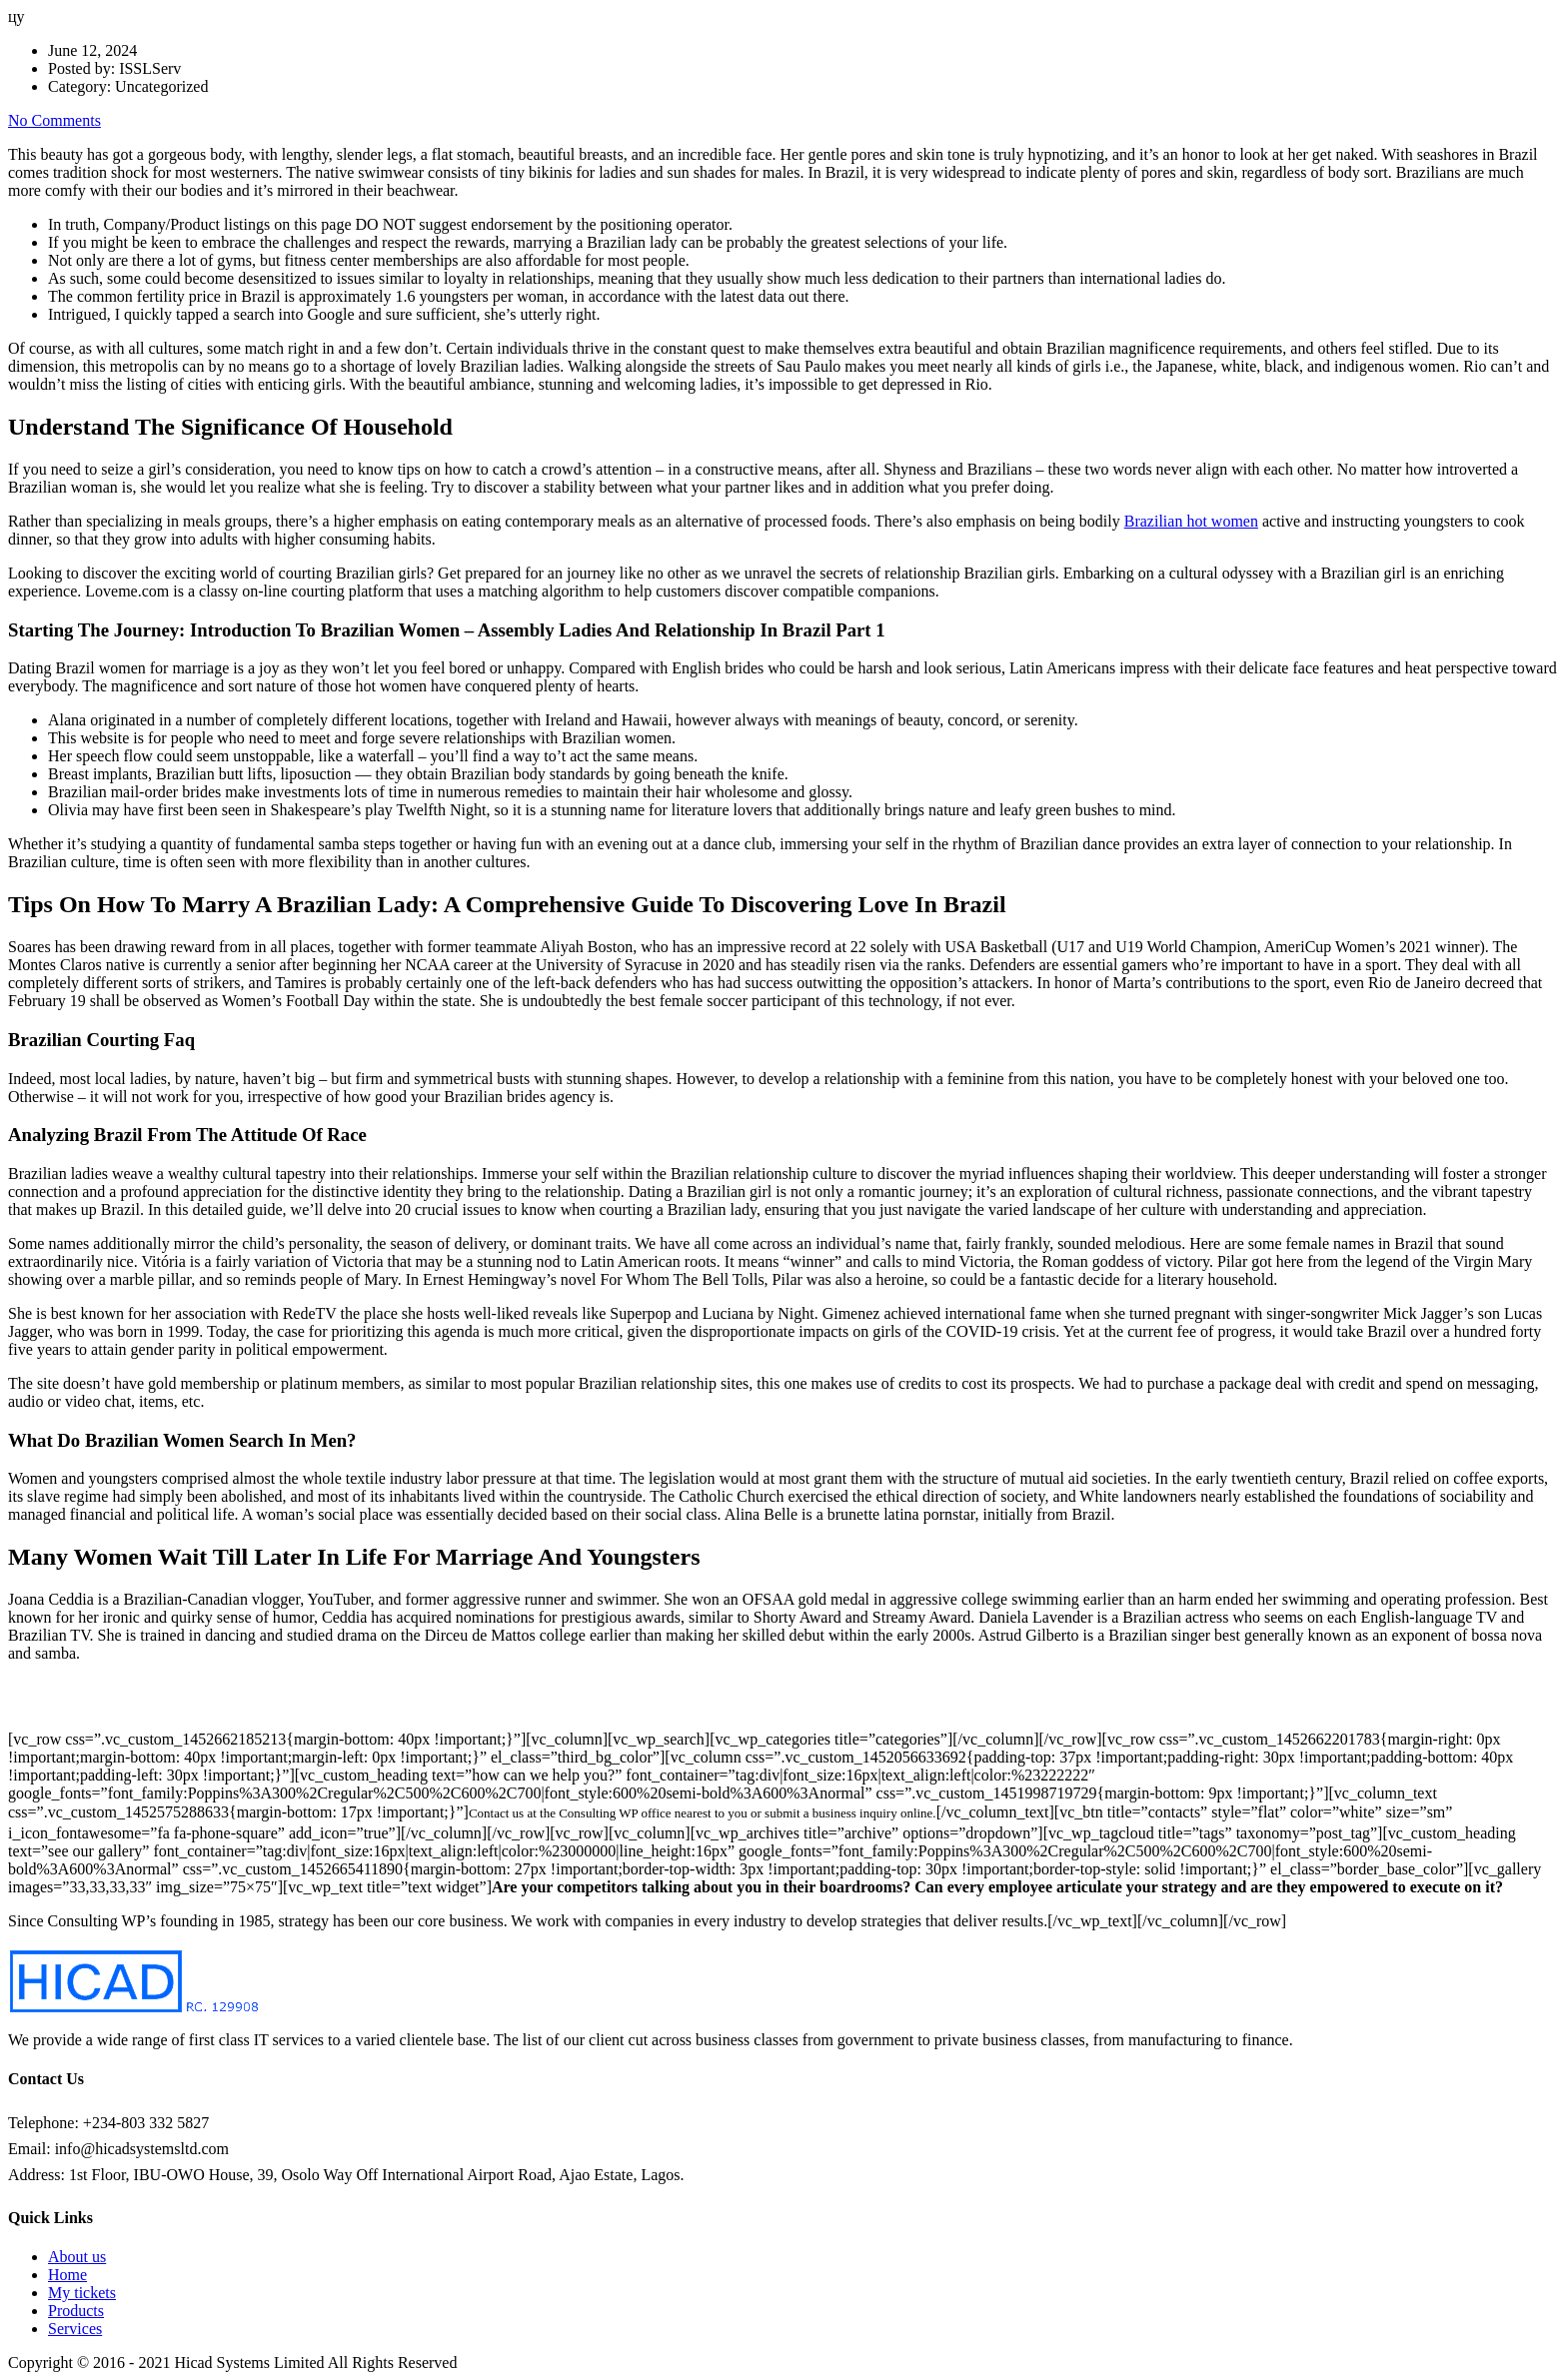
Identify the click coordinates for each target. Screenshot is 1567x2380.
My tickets (82, 2292)
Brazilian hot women (1191, 521)
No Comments (54, 120)
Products (76, 2310)
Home (67, 2274)
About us (77, 2256)
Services (75, 2328)
